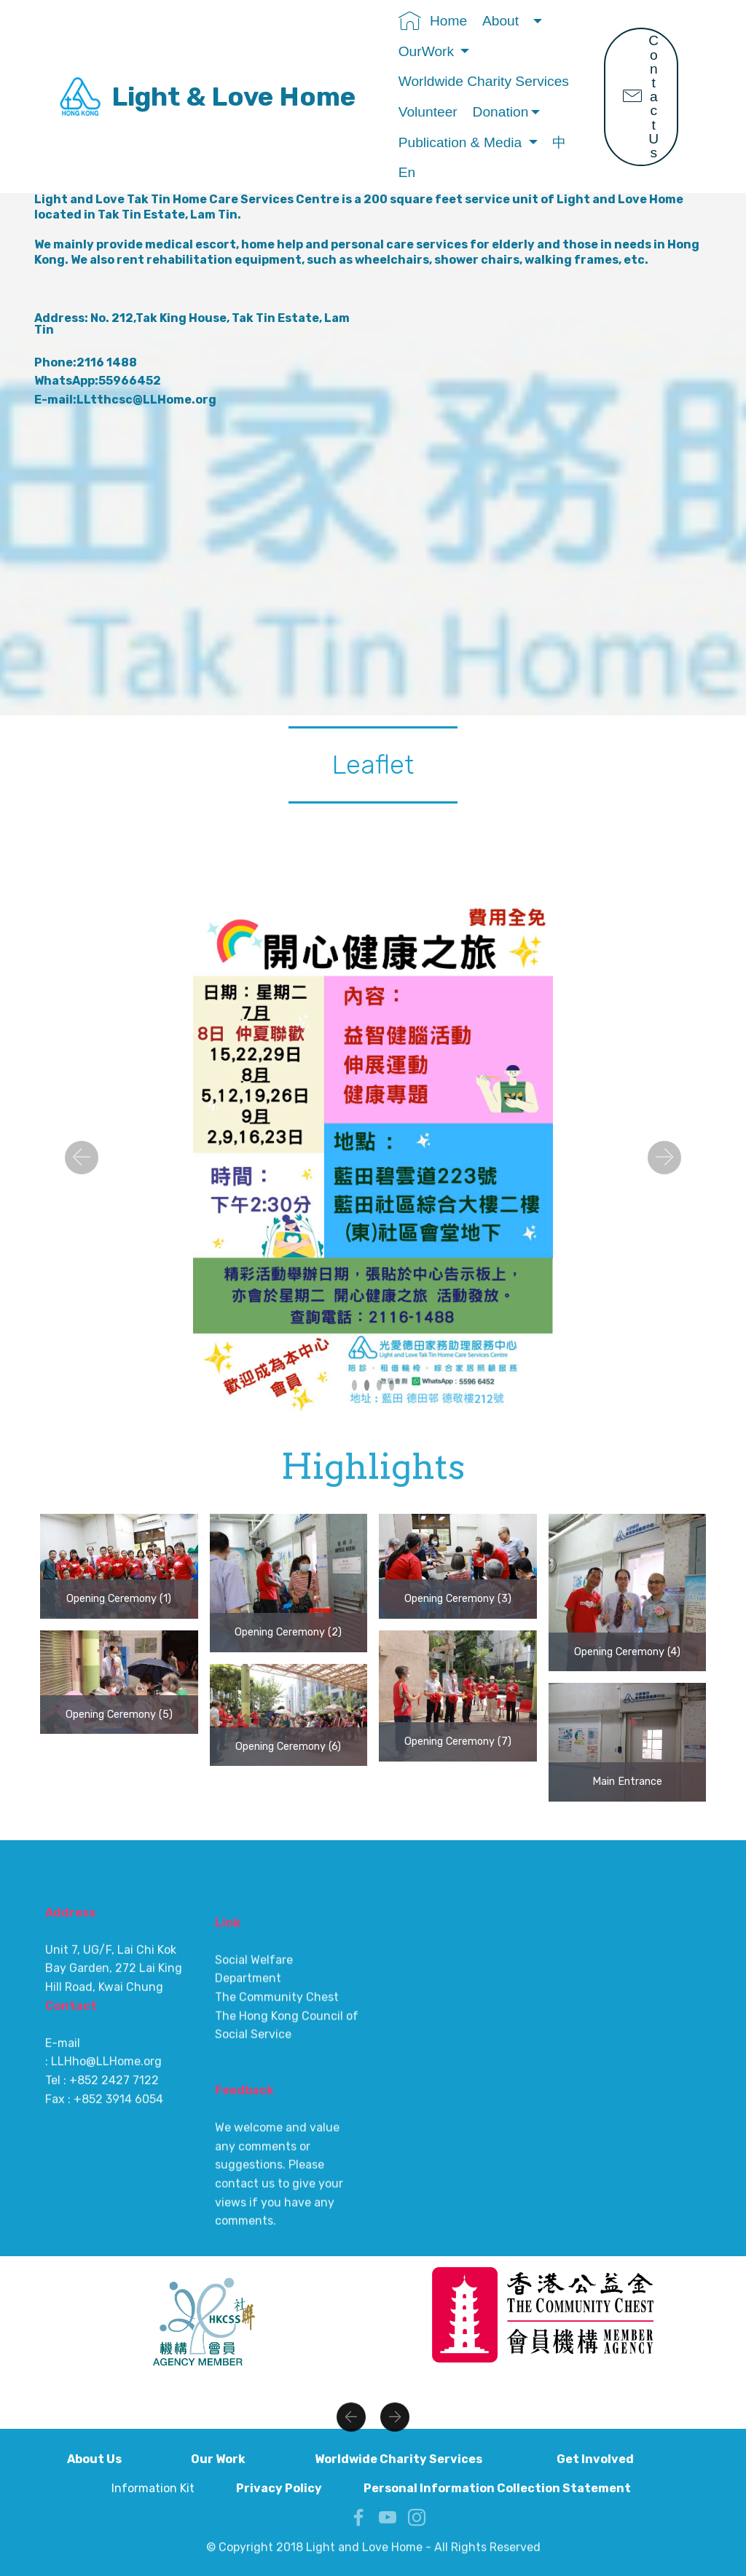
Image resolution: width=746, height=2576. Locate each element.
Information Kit (154, 2488)
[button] (81, 1157)
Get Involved (618, 2459)
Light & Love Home (233, 96)
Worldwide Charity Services (485, 81)
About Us (117, 2459)
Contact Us (641, 96)
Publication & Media (462, 142)
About (506, 20)
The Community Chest (278, 2214)
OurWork (428, 51)
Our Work (241, 2459)
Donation (501, 111)
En (409, 172)
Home (432, 20)
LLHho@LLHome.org (106, 2202)
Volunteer (428, 111)
